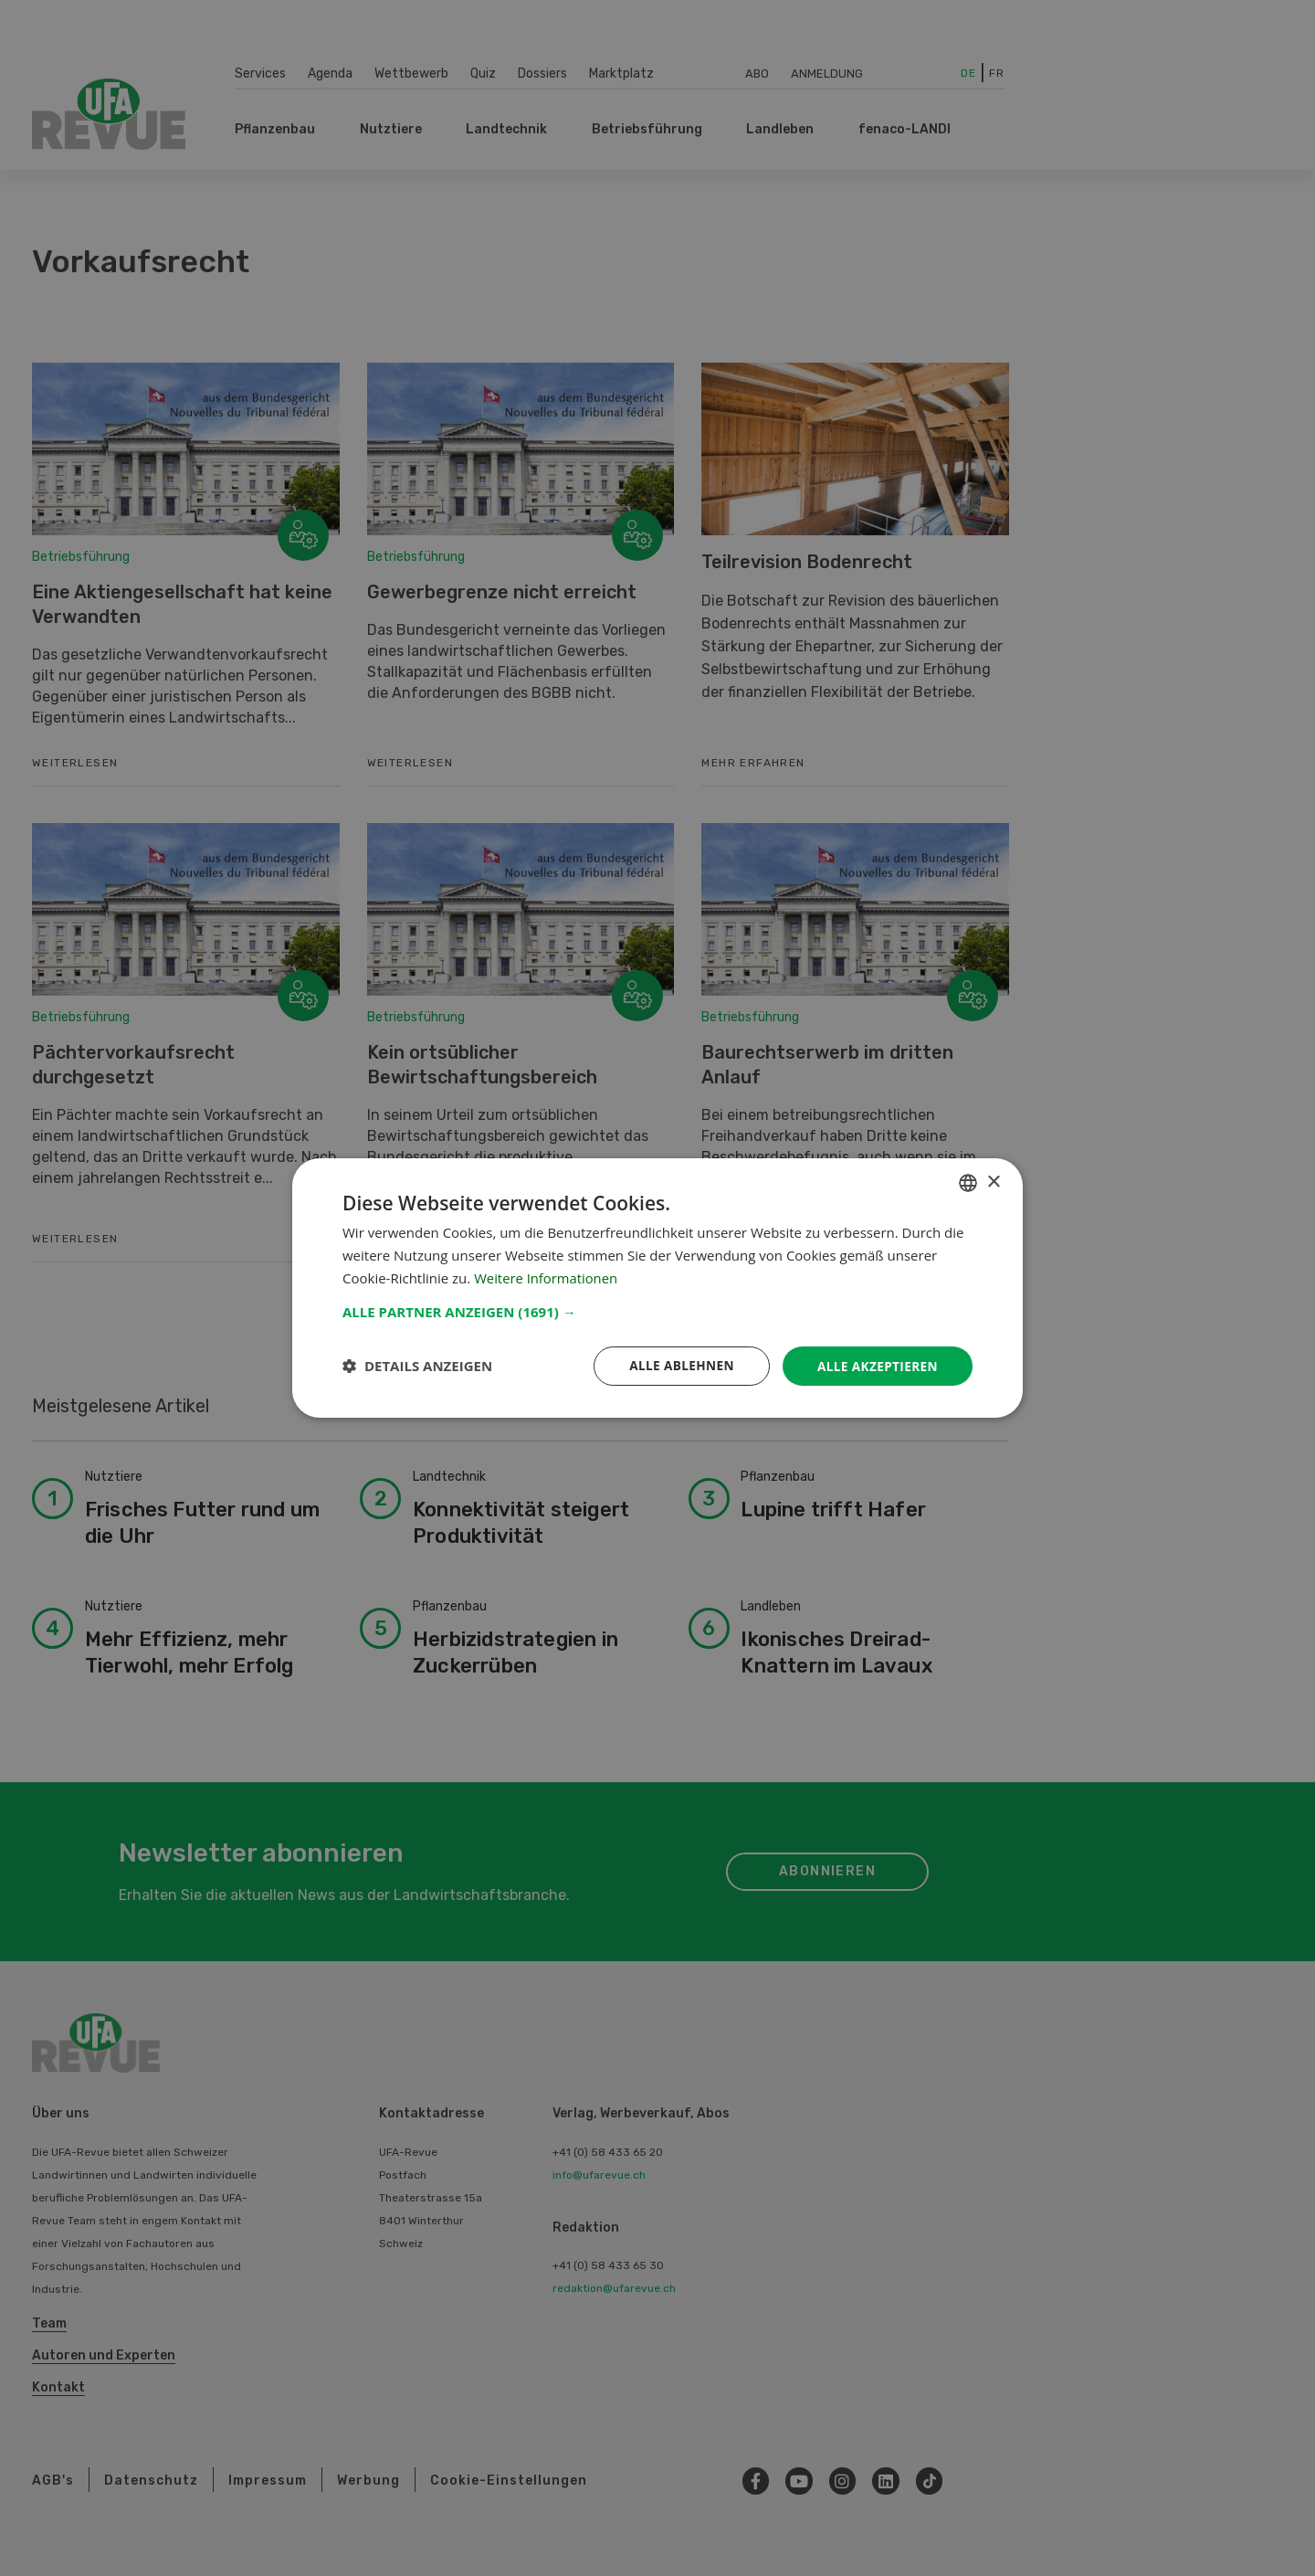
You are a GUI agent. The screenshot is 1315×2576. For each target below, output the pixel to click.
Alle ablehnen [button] (677, 1365)
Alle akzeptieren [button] (876, 1365)
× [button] (993, 1181)
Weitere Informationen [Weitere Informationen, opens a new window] (546, 1277)
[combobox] (968, 1182)
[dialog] (657, 1287)
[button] (657, 1311)
